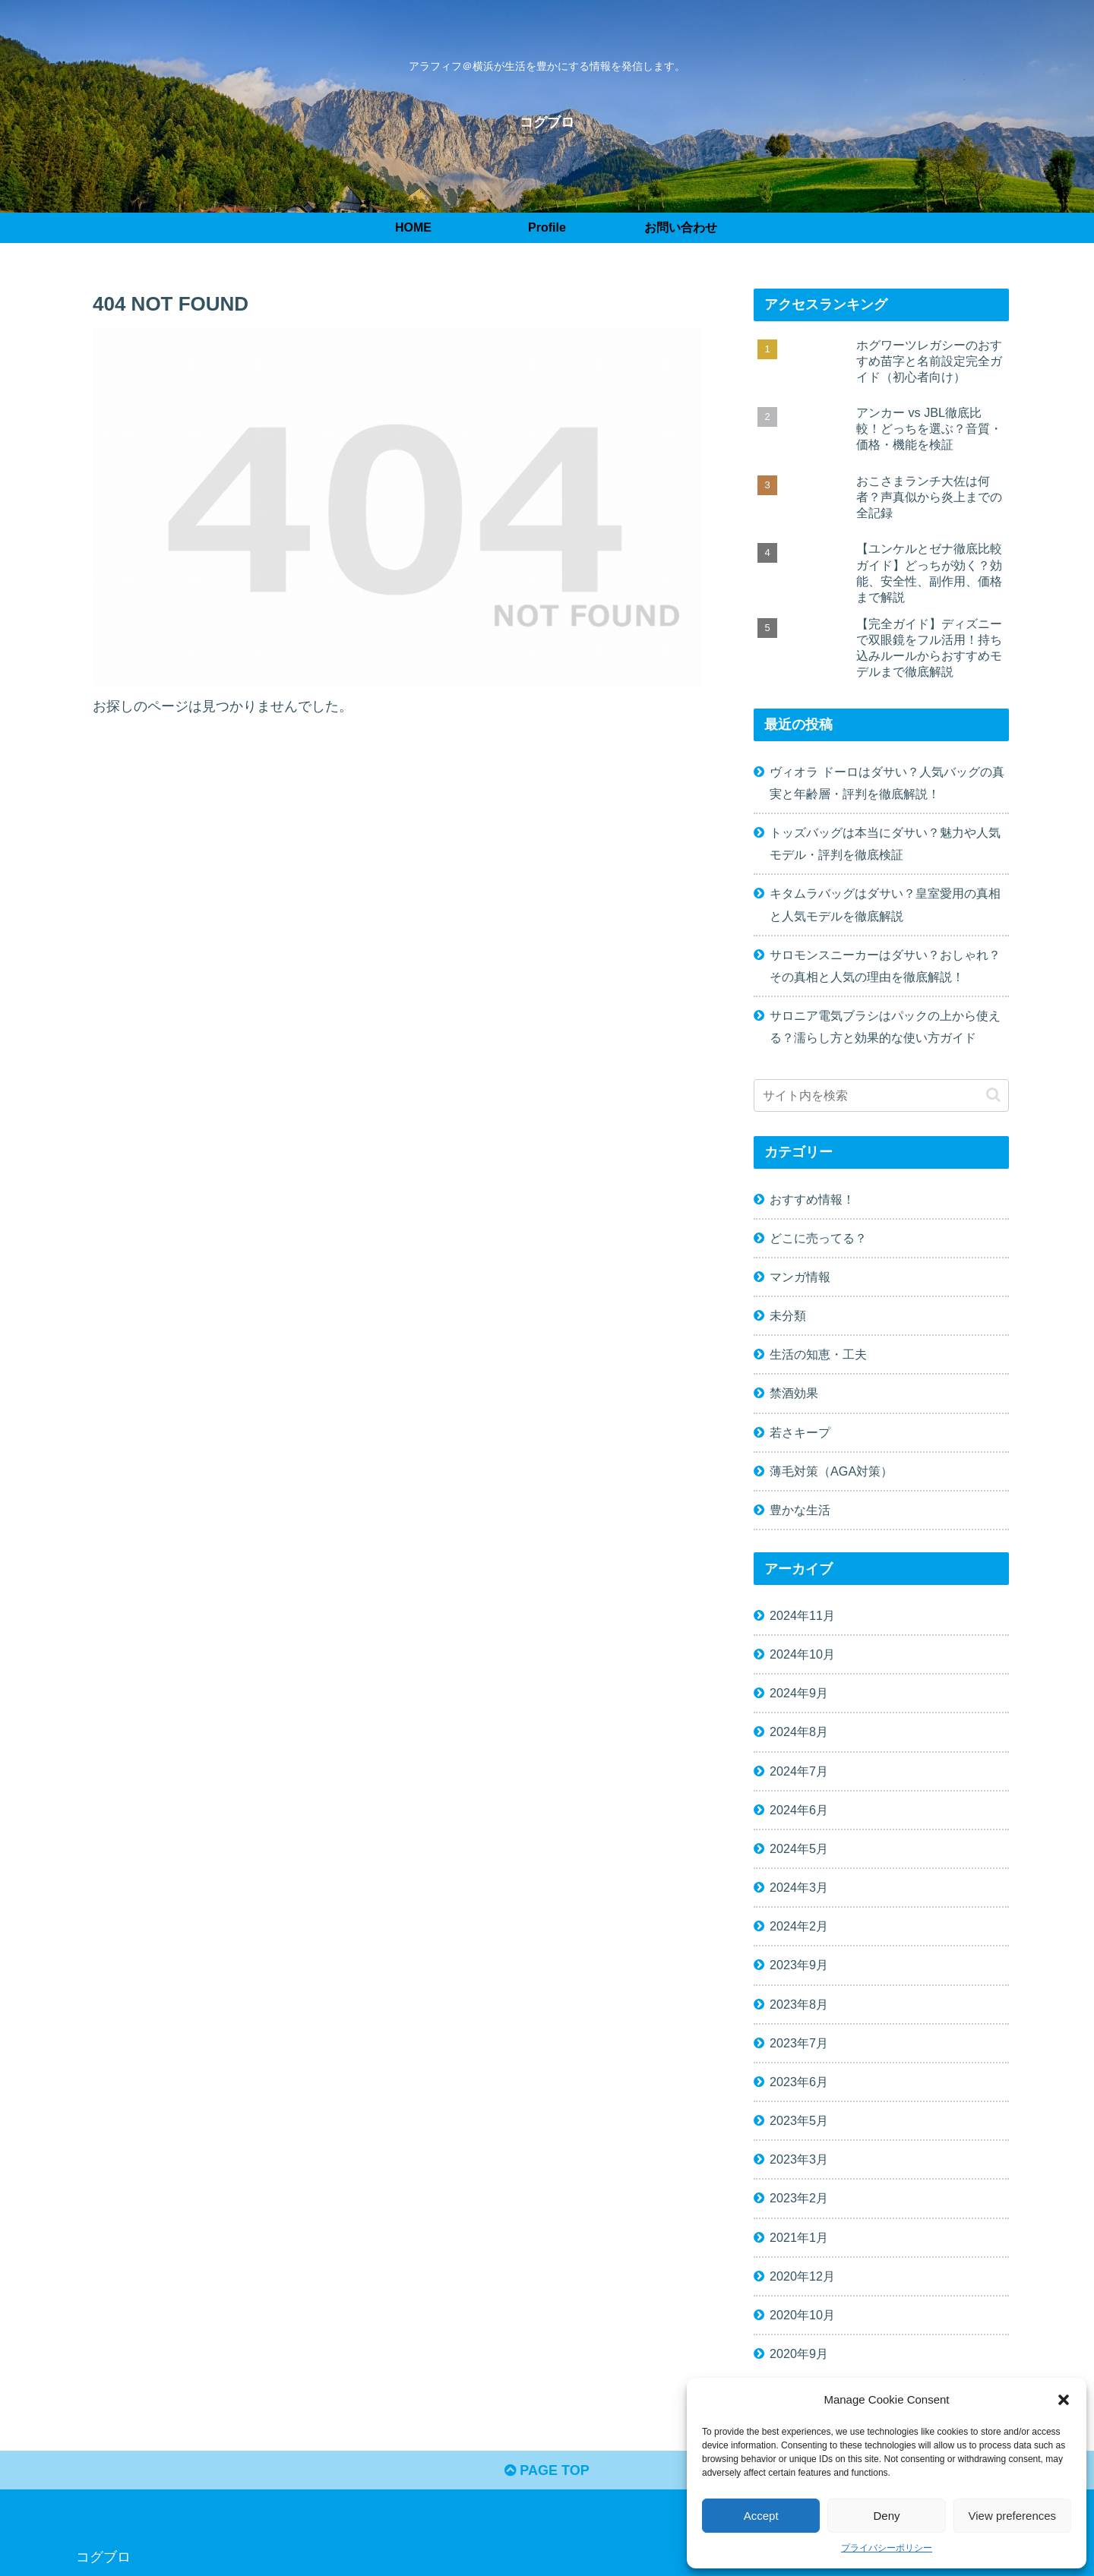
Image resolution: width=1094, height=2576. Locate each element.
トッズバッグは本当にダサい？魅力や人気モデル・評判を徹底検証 (885, 843)
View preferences (1013, 2515)
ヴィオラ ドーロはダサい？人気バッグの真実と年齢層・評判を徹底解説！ (887, 782)
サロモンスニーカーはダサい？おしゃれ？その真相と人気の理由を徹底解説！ (885, 965)
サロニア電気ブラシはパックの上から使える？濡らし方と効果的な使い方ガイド (885, 1026)
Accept (761, 2515)
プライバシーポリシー (886, 2548)
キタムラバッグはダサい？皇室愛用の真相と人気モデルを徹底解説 (885, 904)
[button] (1063, 2399)
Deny (886, 2515)
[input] (881, 1095)
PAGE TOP (546, 2470)
